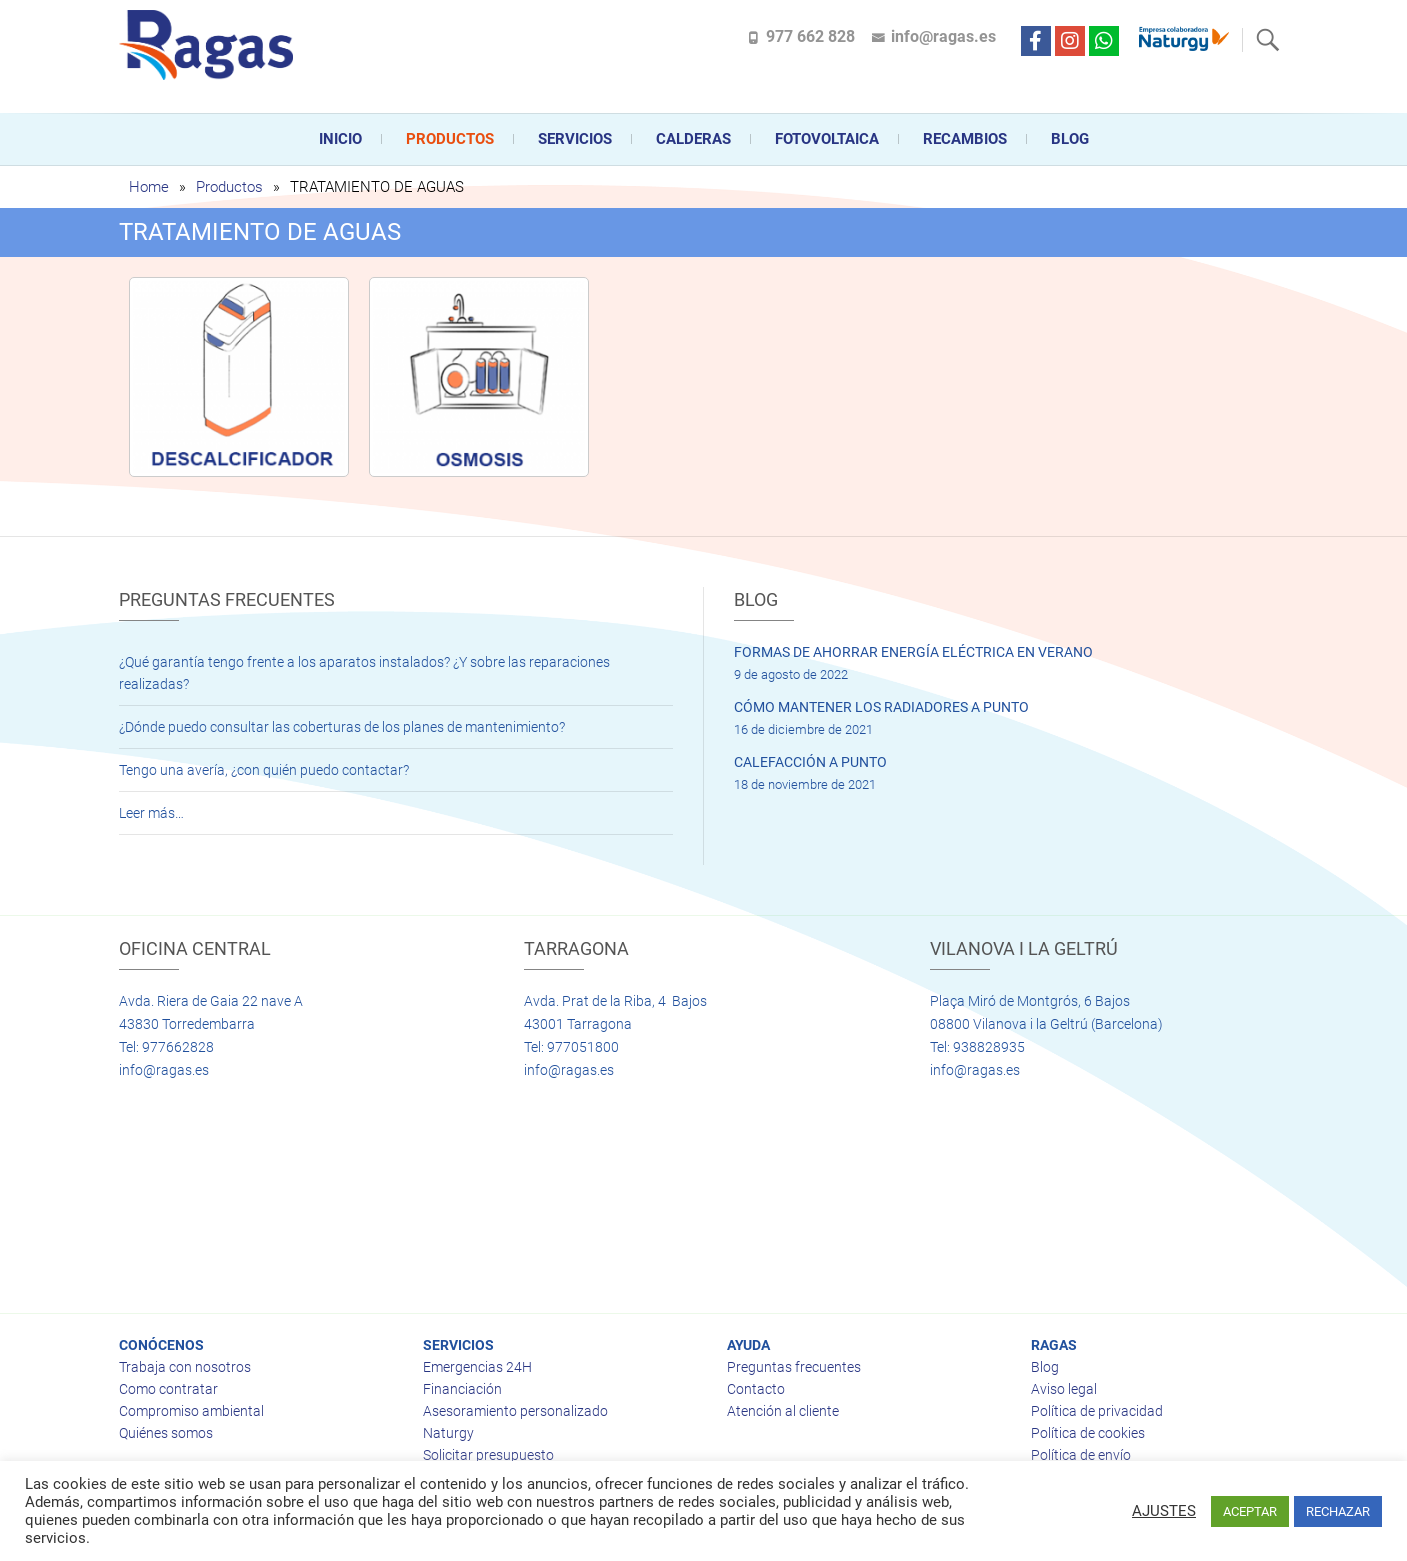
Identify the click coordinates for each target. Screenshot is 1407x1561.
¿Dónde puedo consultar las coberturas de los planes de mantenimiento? (342, 727)
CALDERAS (693, 139)
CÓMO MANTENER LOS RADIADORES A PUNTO (881, 707)
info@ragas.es (943, 36)
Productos (450, 139)
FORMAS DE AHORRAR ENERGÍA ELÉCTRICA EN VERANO (913, 652)
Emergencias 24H (477, 1367)
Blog (1070, 139)
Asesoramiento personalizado (515, 1411)
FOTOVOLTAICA (827, 139)
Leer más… (151, 813)
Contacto (756, 1389)
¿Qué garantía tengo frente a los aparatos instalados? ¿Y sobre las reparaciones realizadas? (364, 673)
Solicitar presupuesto (488, 1455)
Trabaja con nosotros (185, 1367)
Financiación (462, 1389)
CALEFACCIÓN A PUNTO (810, 762)
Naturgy (448, 1433)
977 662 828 (810, 36)
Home (149, 187)
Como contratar (168, 1389)
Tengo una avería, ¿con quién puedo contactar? (264, 770)
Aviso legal (1064, 1389)
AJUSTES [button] (1164, 1511)
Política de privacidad (1097, 1411)
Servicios (575, 139)
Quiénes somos (166, 1433)
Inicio (340, 139)
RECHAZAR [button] (1338, 1511)
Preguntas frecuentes (794, 1367)
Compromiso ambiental (191, 1411)
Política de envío (1081, 1455)
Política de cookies (1088, 1433)
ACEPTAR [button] (1250, 1511)
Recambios (965, 139)
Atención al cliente (783, 1411)
